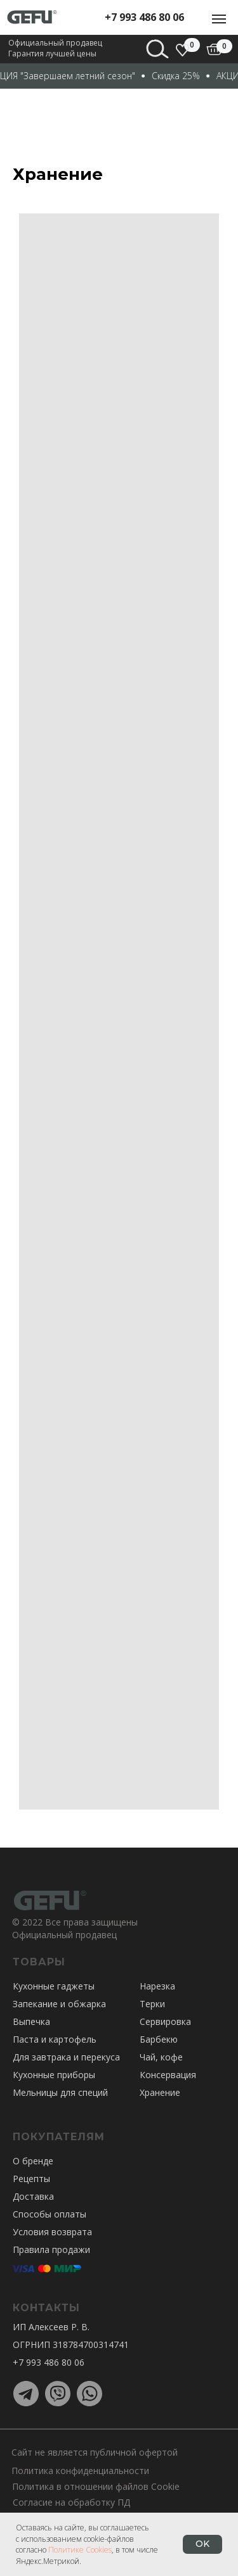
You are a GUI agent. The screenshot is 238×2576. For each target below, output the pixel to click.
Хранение (160, 2092)
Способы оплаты (49, 2214)
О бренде (33, 2161)
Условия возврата (52, 2232)
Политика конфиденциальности (80, 2471)
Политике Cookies (80, 2549)
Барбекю (159, 2039)
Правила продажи (51, 2249)
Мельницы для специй (60, 2092)
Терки (152, 2004)
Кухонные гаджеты (54, 1986)
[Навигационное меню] (219, 19)
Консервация (168, 2075)
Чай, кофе (161, 2057)
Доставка (33, 2196)
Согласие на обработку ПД (71, 2502)
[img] (214, 49)
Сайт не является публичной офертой (94, 2452)
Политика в (37, 2486)
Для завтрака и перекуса (66, 2057)
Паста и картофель (54, 2039)
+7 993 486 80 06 (144, 17)
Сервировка (165, 2021)
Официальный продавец (64, 1935)
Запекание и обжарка (59, 2004)
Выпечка (31, 2021)
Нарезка (157, 1986)
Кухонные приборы (54, 2075)
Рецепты (31, 2179)
